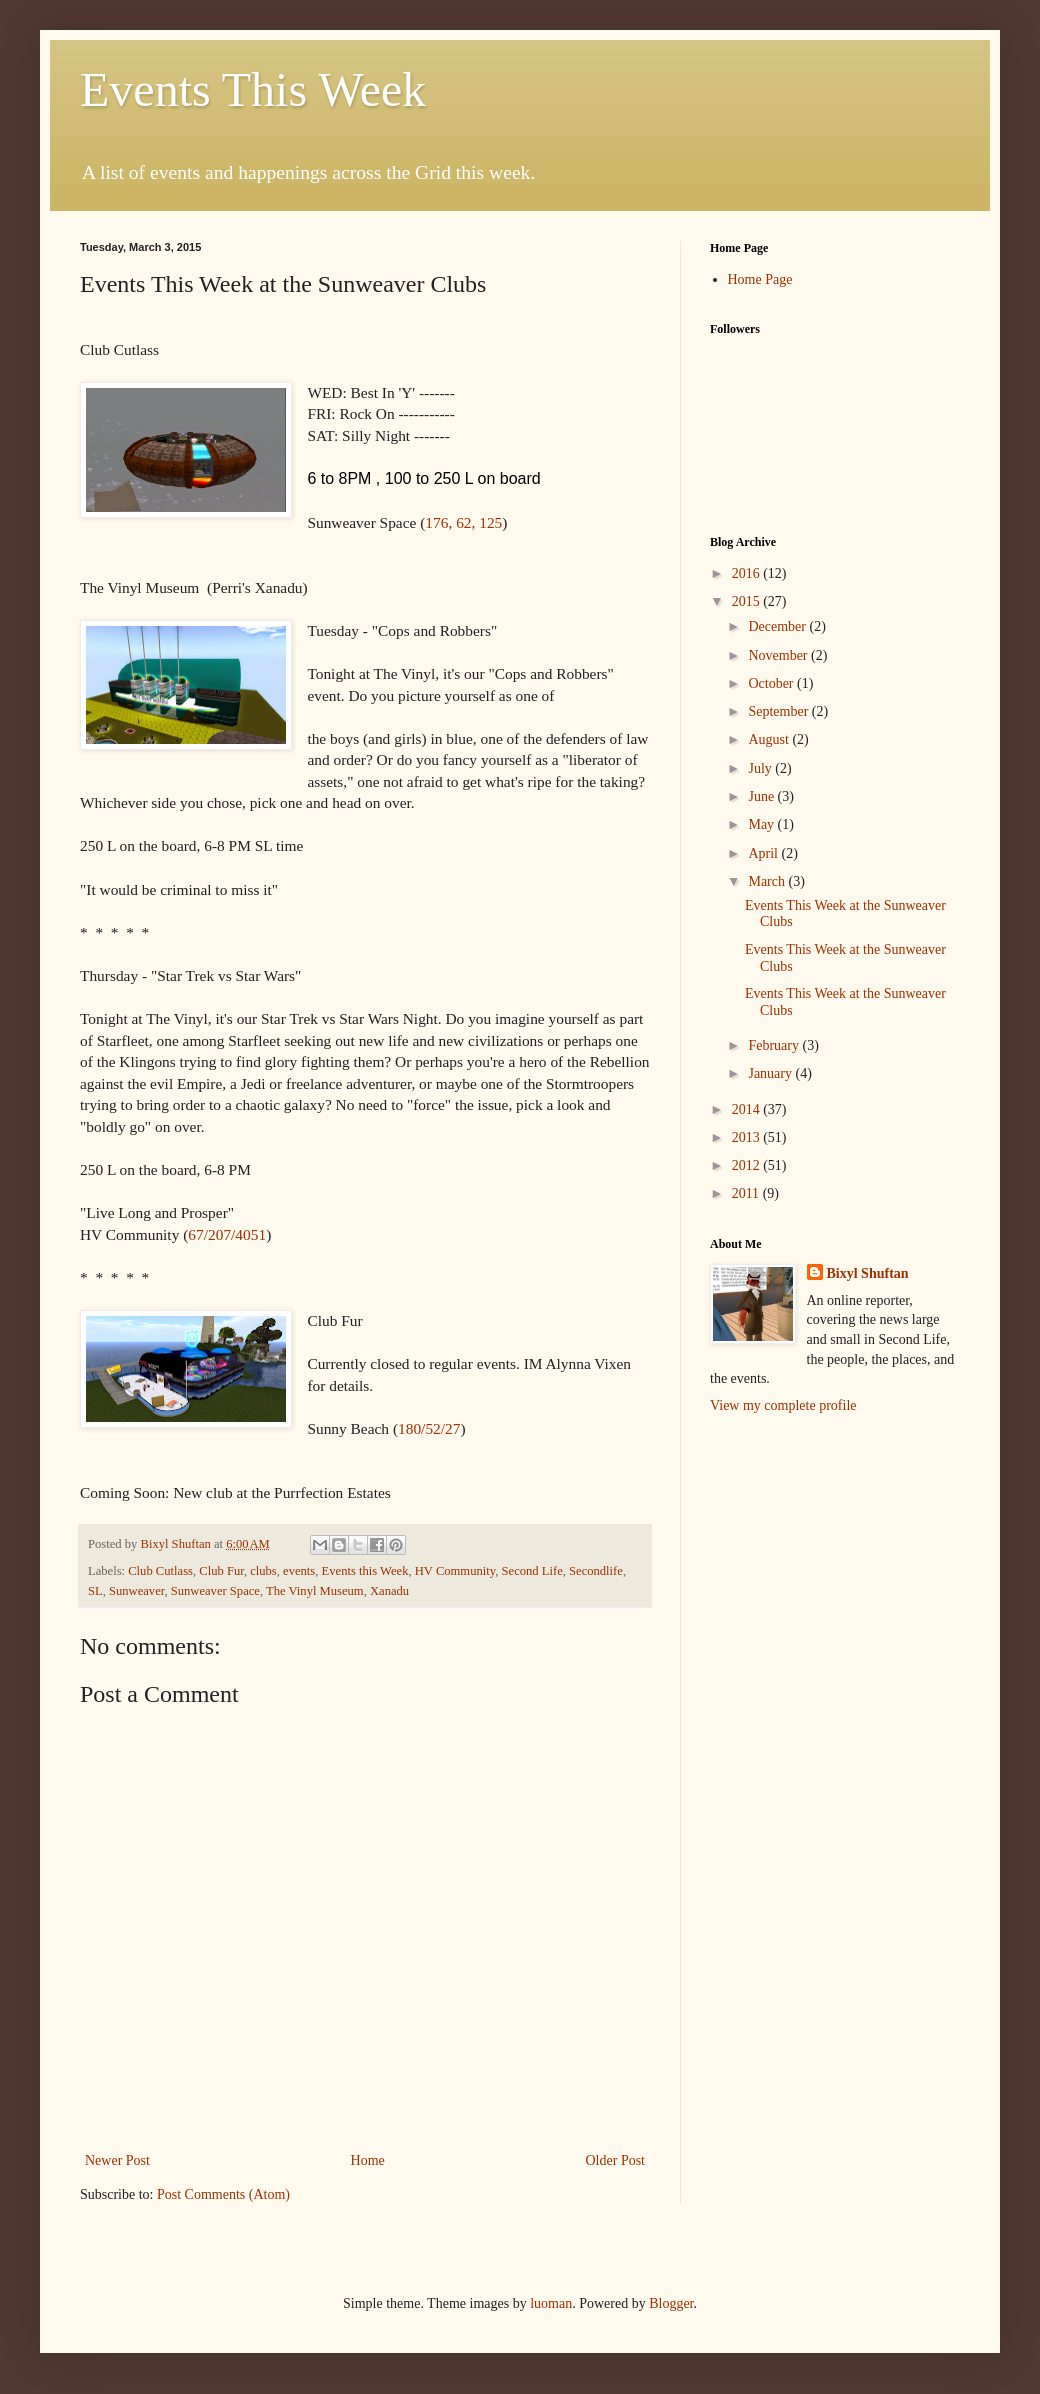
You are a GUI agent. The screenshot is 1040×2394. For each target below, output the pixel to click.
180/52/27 (429, 1428)
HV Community (455, 1571)
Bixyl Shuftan (868, 1273)
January (771, 1073)
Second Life (532, 1571)
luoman (551, 2303)
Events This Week (253, 89)
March (768, 881)
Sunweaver (136, 1591)
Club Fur (221, 1571)
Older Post (616, 2160)
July (761, 768)
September (779, 711)
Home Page (760, 279)
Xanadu (389, 1591)
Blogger (671, 2303)
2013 (748, 1137)
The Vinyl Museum (315, 1591)
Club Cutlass (160, 1571)
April (764, 853)
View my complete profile (783, 1405)
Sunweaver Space (215, 1591)
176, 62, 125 (463, 522)
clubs (263, 1571)
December (778, 626)
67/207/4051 (227, 1234)
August (770, 739)
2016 (748, 573)
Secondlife (596, 1571)
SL (95, 1591)
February (775, 1045)
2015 (748, 601)
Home (368, 2160)
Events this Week (365, 1571)
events (299, 1571)
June (762, 796)
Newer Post (117, 2160)
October (772, 683)
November (779, 655)
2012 (748, 1165)
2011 (747, 1193)
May (762, 824)
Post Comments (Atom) (223, 2194)
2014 (748, 1109)
